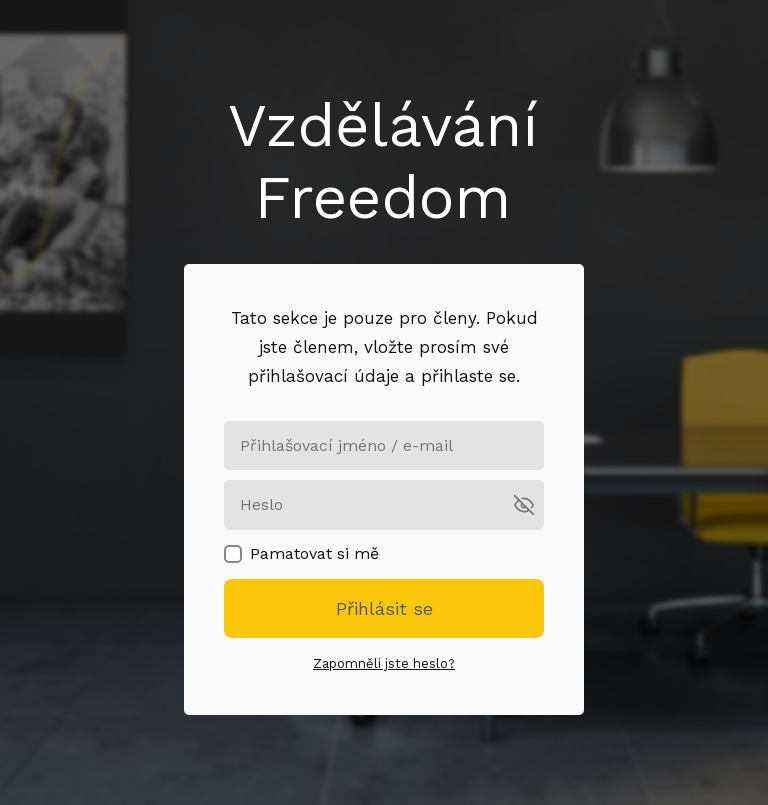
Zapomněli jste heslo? (384, 663)
